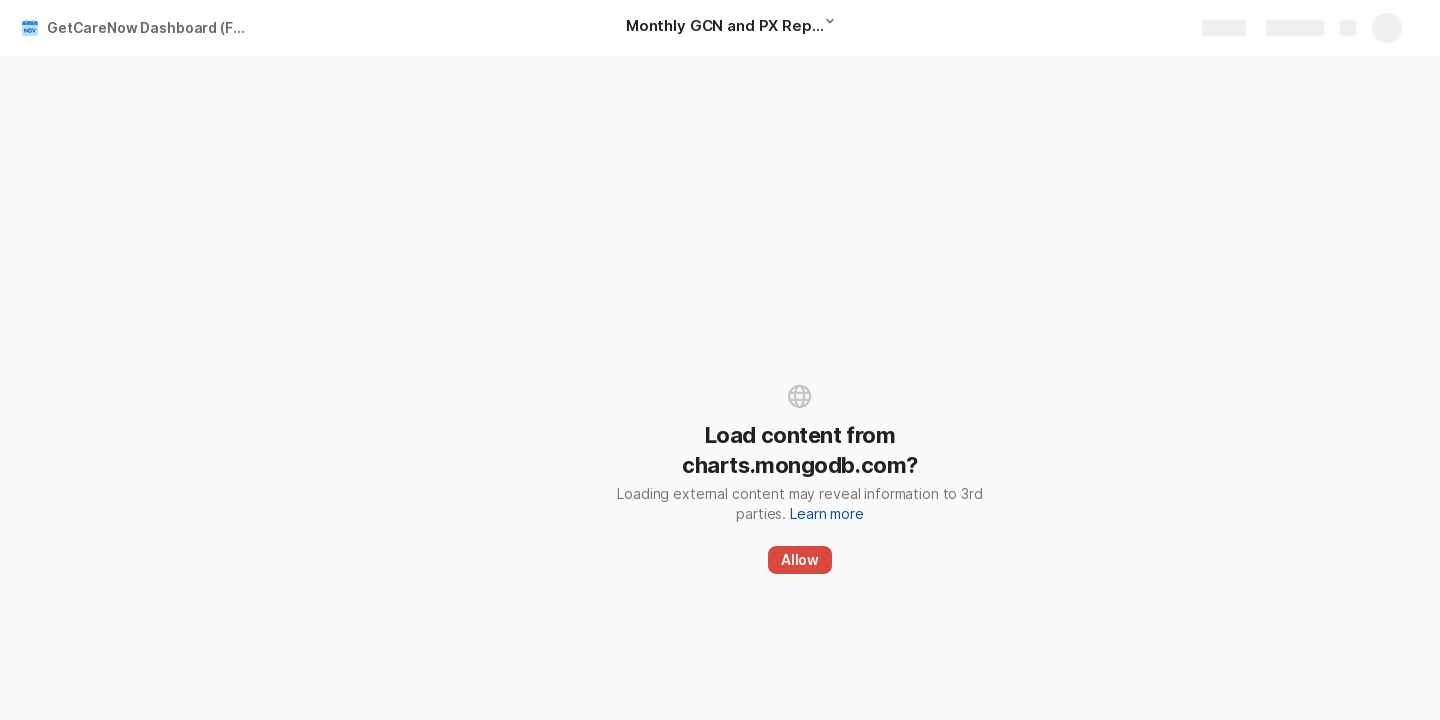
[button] (836, 27)
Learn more (827, 513)
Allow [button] (800, 559)
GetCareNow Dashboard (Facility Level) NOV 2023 (153, 27)
